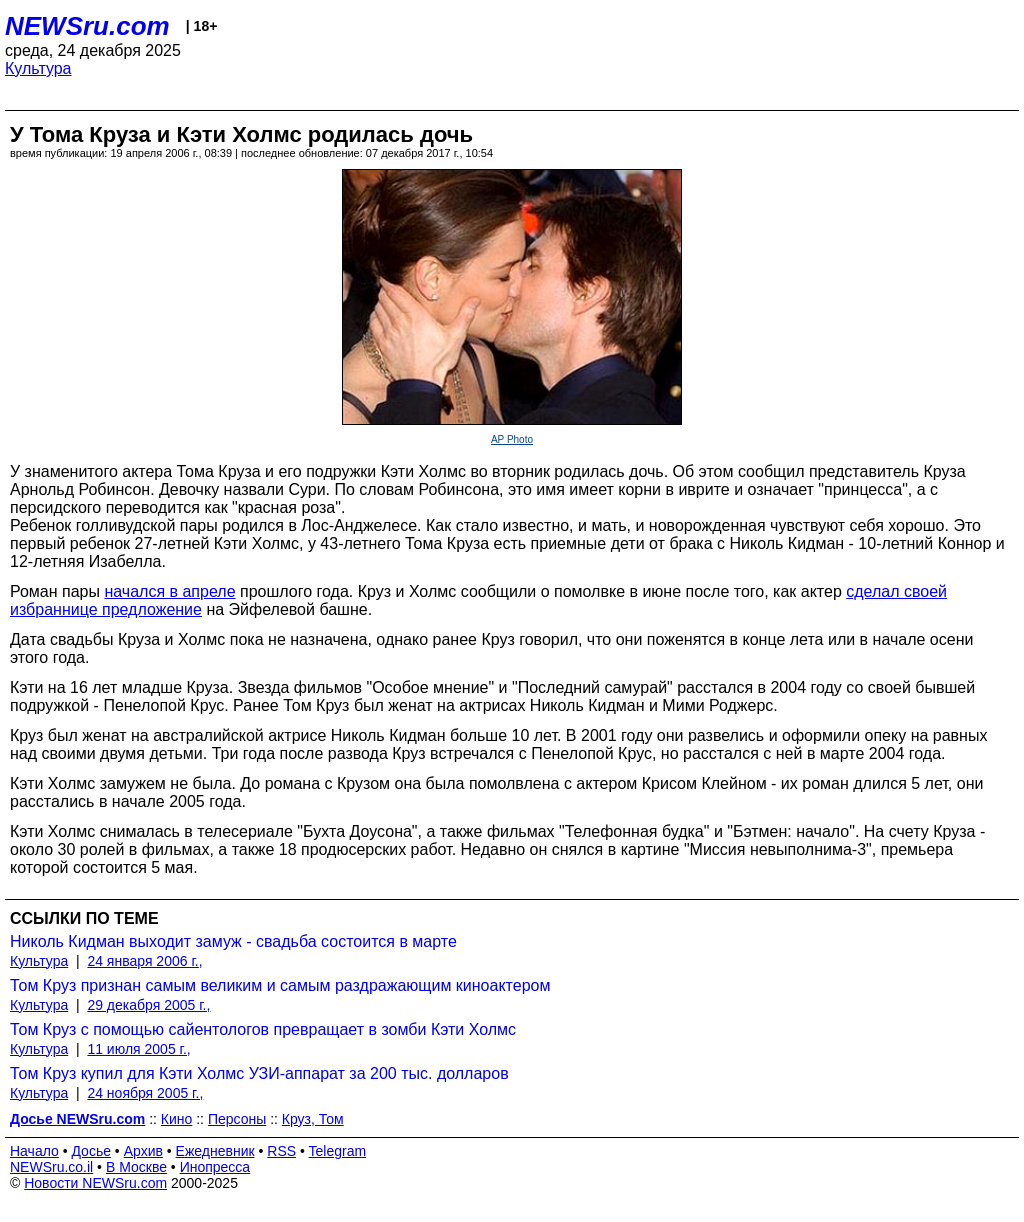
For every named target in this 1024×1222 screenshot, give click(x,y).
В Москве (136, 1167)
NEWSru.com (87, 26)
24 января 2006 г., (144, 961)
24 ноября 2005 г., (145, 1093)
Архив (143, 1151)
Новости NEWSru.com (95, 1183)
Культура (38, 68)
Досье (91, 1151)
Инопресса (215, 1167)
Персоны (237, 1119)
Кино (177, 1119)
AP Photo (512, 439)
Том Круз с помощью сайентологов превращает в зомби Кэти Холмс (263, 1029)
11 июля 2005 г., (138, 1049)
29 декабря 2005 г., (148, 1005)
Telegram (338, 1151)
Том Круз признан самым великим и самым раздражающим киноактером (280, 985)
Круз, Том (313, 1119)
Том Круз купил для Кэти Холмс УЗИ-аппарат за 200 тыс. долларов (259, 1073)
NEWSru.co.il (51, 1167)
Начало (34, 1151)
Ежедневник (215, 1151)
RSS (281, 1151)
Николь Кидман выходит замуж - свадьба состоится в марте (233, 941)
